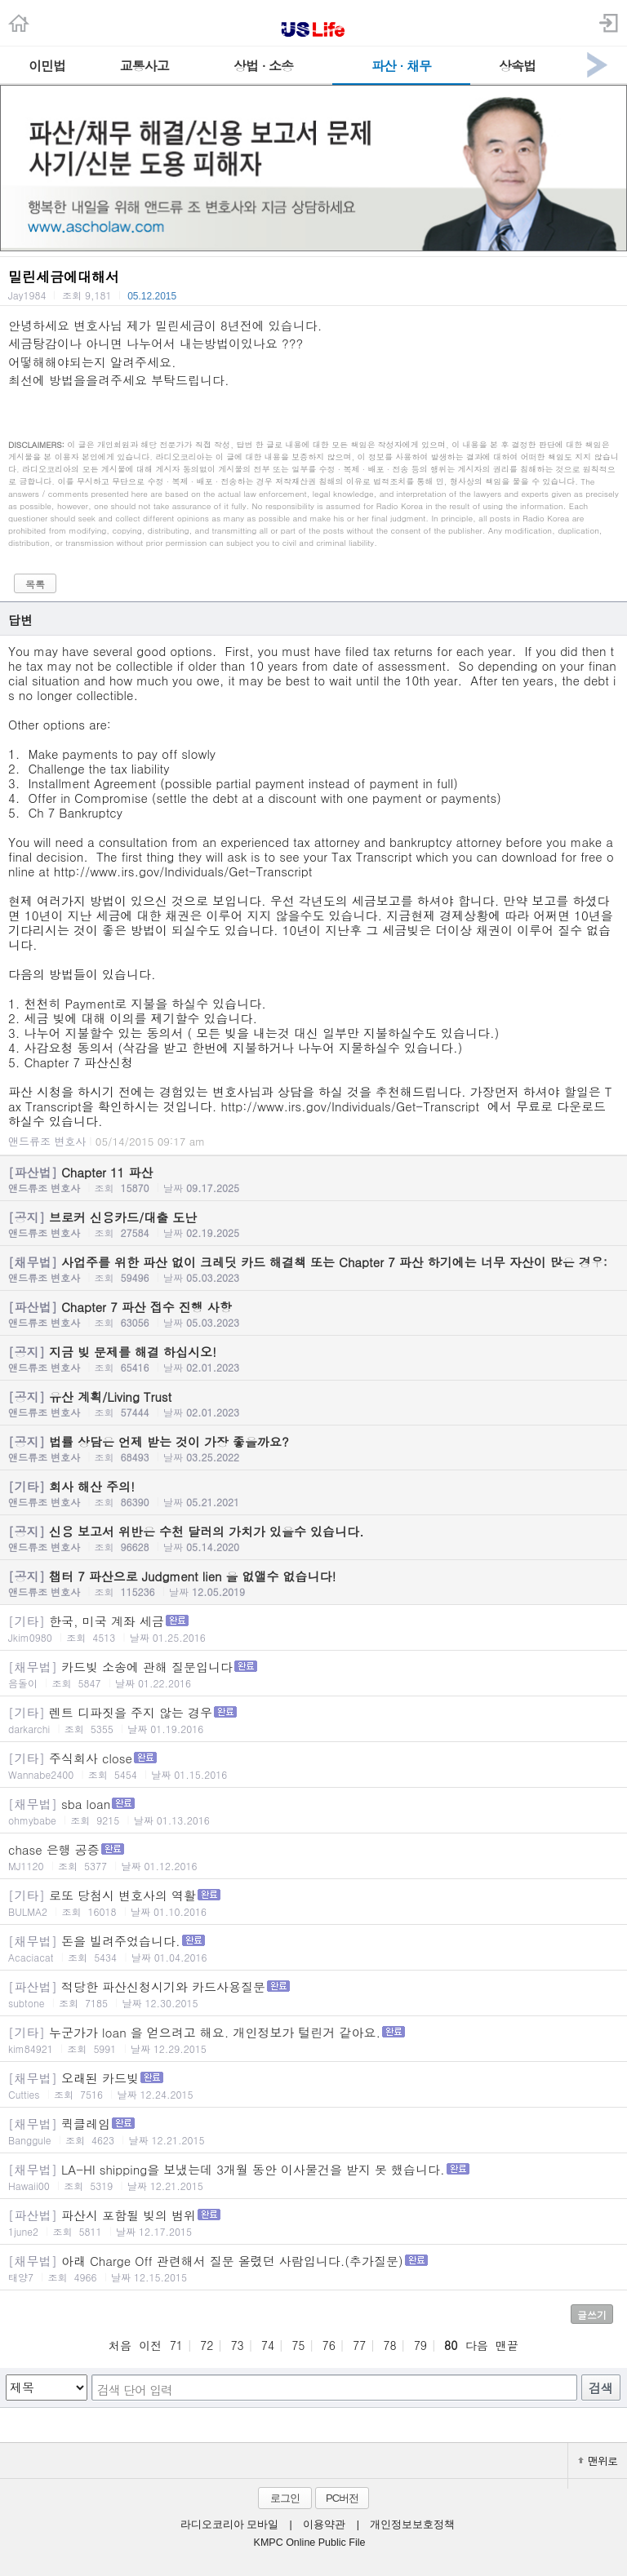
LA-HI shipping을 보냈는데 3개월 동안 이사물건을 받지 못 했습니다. (313, 2176)
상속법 (517, 65)
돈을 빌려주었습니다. (313, 1948)
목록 (35, 584)
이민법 (47, 65)
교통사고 (144, 65)
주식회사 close (313, 1765)
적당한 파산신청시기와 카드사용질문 (313, 1994)
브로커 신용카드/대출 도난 (313, 1223)
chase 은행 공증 (313, 1857)
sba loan (313, 1811)
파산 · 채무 (401, 65)
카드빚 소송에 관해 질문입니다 (313, 1674)
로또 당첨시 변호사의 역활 (313, 1902)
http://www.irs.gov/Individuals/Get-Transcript (183, 871)
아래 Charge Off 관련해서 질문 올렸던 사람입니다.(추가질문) (313, 2268)
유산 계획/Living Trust (313, 1403)
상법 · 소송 (263, 65)
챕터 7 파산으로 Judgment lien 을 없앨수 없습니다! (313, 1582)
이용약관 (324, 2524)
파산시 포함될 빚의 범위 (313, 2222)
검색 (601, 2387)
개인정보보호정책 (412, 2524)
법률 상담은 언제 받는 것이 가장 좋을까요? (313, 1448)
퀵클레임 (313, 2131)
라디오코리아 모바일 (229, 2524)
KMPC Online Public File (310, 2542)
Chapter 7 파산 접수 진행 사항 (313, 1313)
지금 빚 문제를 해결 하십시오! (313, 1358)
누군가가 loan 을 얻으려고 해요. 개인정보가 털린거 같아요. (313, 2039)
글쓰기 (592, 2314)
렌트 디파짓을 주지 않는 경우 (313, 1720)
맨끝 (507, 2345)
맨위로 (597, 2460)
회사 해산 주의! (313, 1493)
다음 (476, 2345)
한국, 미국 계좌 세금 (313, 1628)
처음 (120, 2345)
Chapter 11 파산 (313, 1179)
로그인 (285, 2498)
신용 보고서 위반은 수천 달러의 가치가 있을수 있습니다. (313, 1538)
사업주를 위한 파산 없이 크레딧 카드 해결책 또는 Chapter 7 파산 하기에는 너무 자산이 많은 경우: (313, 1268)
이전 (150, 2345)
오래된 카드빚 (313, 2085)
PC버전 (342, 2498)
